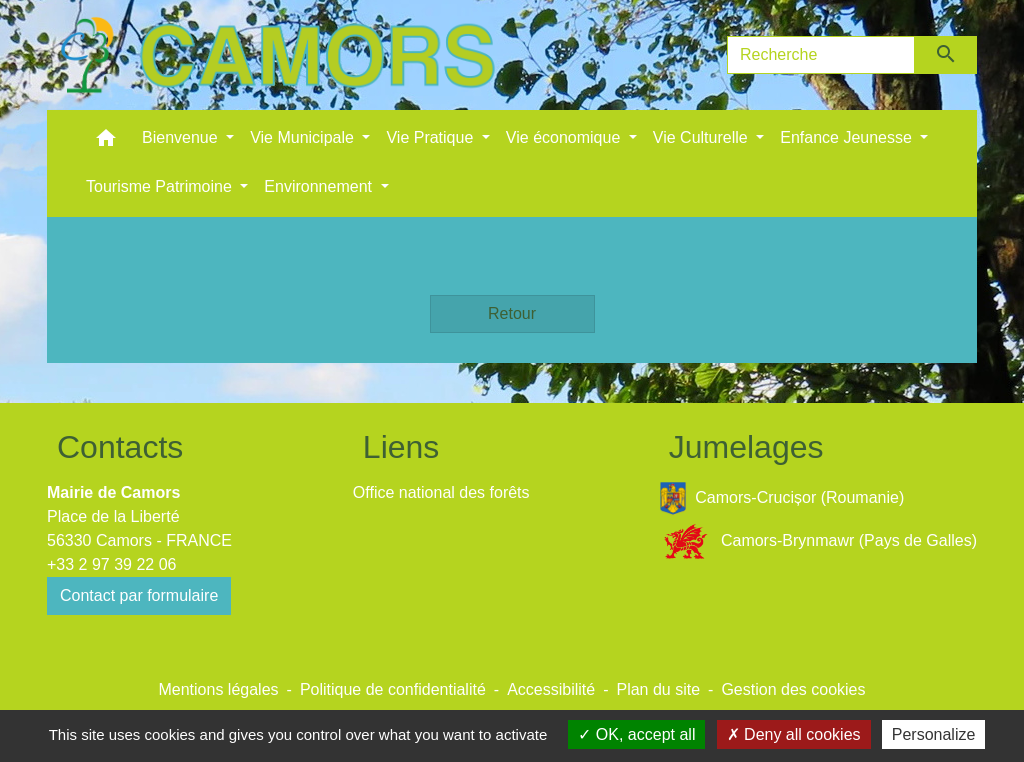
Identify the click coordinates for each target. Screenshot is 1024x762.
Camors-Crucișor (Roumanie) (782, 498)
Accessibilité (551, 689)
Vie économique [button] (565, 137)
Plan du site (658, 689)
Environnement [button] (320, 186)
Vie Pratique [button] (431, 137)
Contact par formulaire (139, 595)
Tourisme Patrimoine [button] (161, 186)
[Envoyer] (946, 55)
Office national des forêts (441, 492)
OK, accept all (636, 734)
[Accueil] (277, 55)
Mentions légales (218, 689)
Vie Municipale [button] (304, 137)
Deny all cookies (794, 734)
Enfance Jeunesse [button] (848, 137)
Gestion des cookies (793, 689)
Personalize (934, 734)
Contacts (120, 447)
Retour (512, 313)
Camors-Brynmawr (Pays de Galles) (818, 541)
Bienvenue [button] (182, 137)
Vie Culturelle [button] (702, 137)
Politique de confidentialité (393, 689)
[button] (106, 142)
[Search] (821, 55)
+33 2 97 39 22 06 (111, 564)
